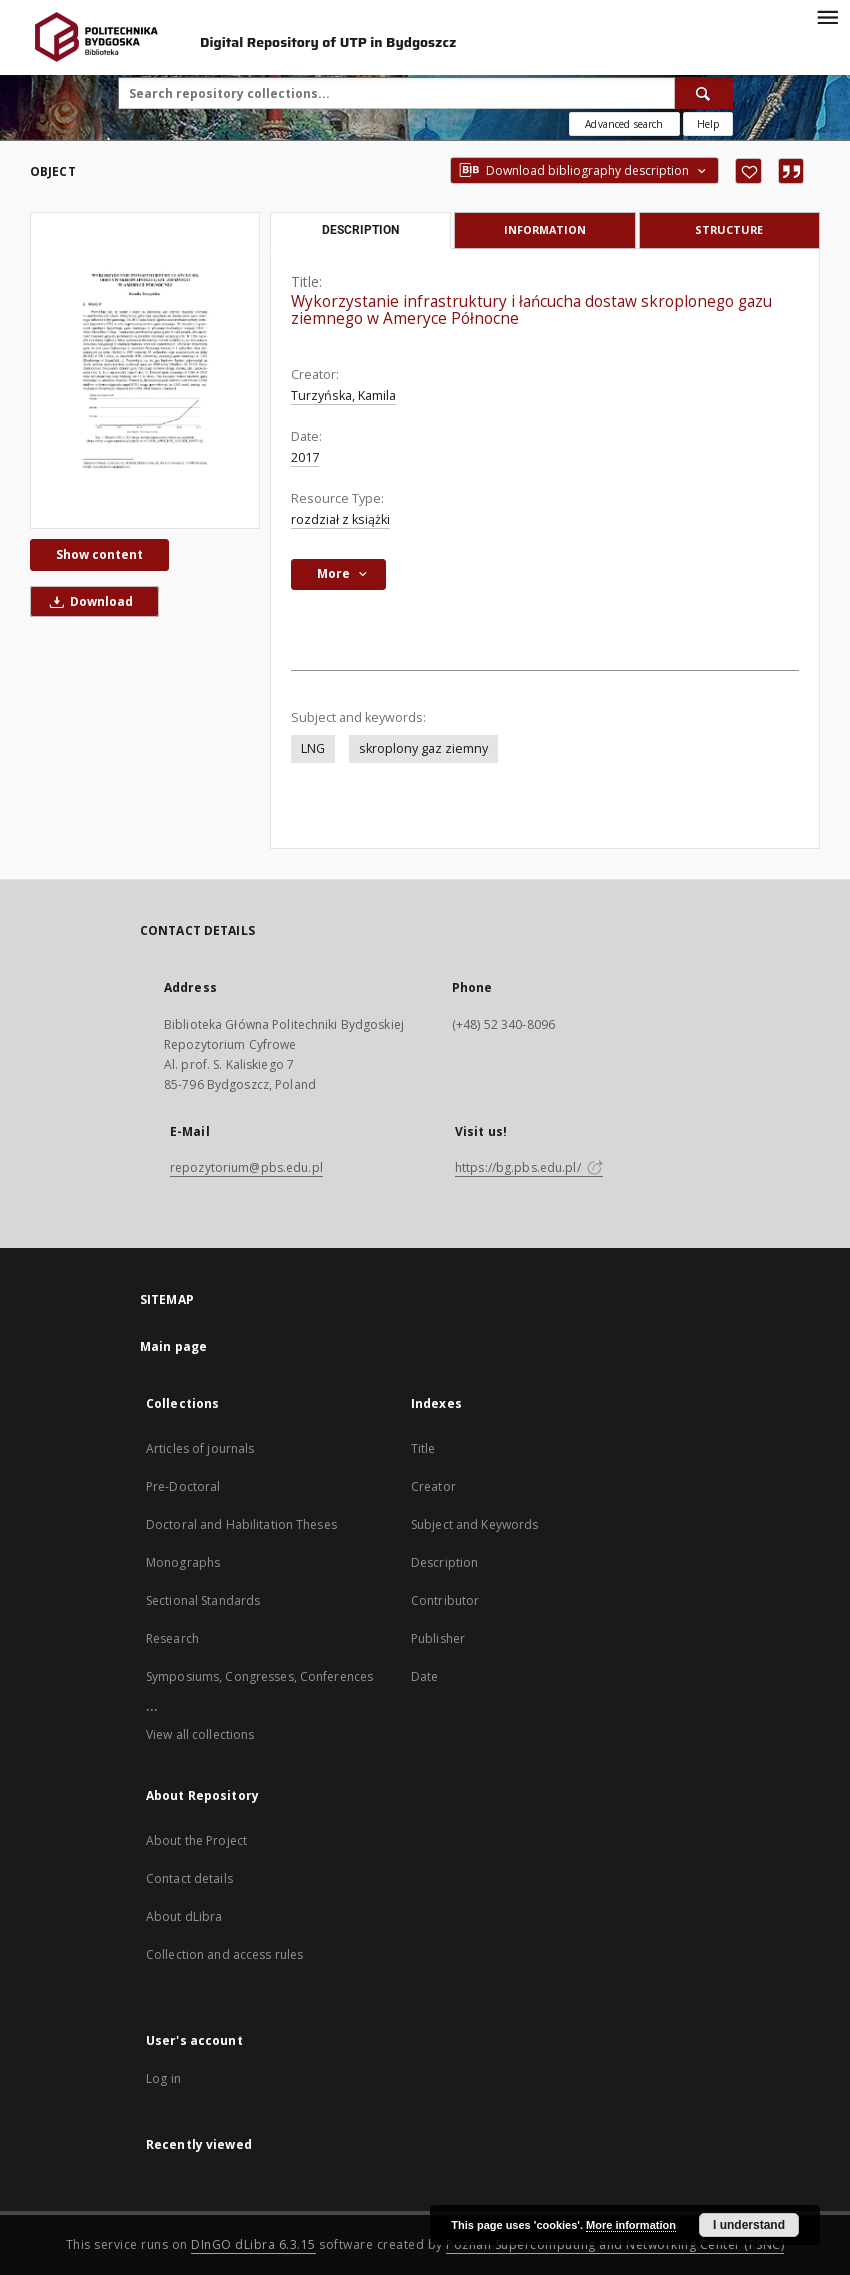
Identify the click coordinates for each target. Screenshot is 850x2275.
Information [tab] (545, 229)
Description (444, 1562)
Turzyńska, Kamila (343, 395)
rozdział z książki (340, 519)
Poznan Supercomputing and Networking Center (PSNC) (615, 2244)
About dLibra (184, 1916)
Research (172, 1638)
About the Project (196, 1840)
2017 (305, 457)
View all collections (200, 1734)
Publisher (438, 1638)
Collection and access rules (224, 1954)
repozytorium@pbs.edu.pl (246, 1167)
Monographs (183, 1562)
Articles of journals (200, 1448)
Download (88, 601)
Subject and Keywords (474, 1524)
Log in (163, 2078)
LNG (313, 748)
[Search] (704, 93)
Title (423, 1448)
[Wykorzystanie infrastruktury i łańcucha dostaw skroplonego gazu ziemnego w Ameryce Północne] (145, 370)
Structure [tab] (729, 229)
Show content (99, 554)
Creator (433, 1486)
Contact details (189, 1878)
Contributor (445, 1600)
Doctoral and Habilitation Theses (241, 1524)
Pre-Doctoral (183, 1486)
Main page (173, 1346)
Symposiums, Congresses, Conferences (259, 1676)
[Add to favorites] (748, 171)
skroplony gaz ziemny (423, 748)
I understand (749, 2225)
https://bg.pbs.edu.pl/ (529, 1167)
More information (631, 2225)
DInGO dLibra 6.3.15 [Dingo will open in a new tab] (253, 2244)
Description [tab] (360, 230)
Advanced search (624, 124)
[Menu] (827, 16)
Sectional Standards (203, 1600)
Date (424, 1676)
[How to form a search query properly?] (708, 124)
